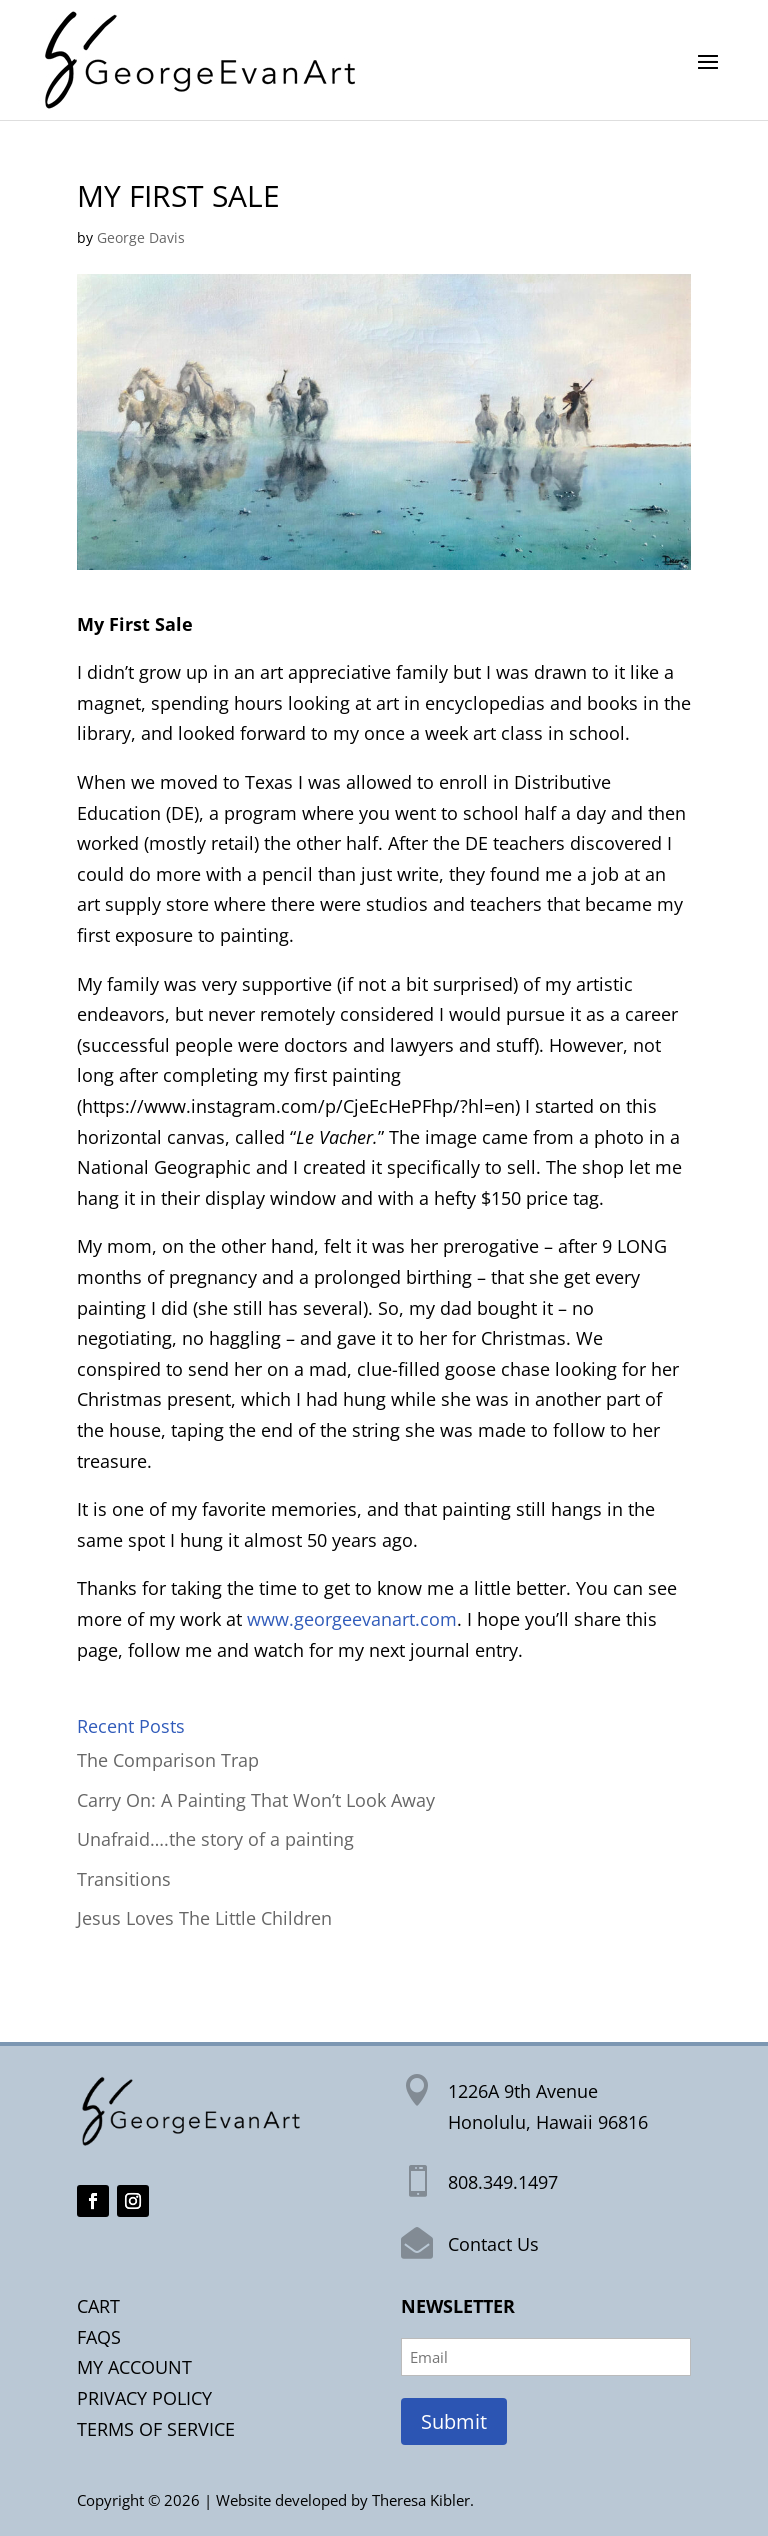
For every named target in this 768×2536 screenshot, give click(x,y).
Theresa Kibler (421, 2500)
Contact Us (493, 2244)
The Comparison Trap (168, 1760)
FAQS (99, 2337)
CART (98, 2306)
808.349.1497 (503, 2182)
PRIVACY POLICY (144, 2398)
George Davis (141, 237)
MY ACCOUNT (134, 2367)
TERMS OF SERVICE (156, 2429)
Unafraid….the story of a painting (215, 1839)
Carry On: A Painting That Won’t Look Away (256, 1800)
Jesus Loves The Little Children (204, 1918)
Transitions (124, 1879)
